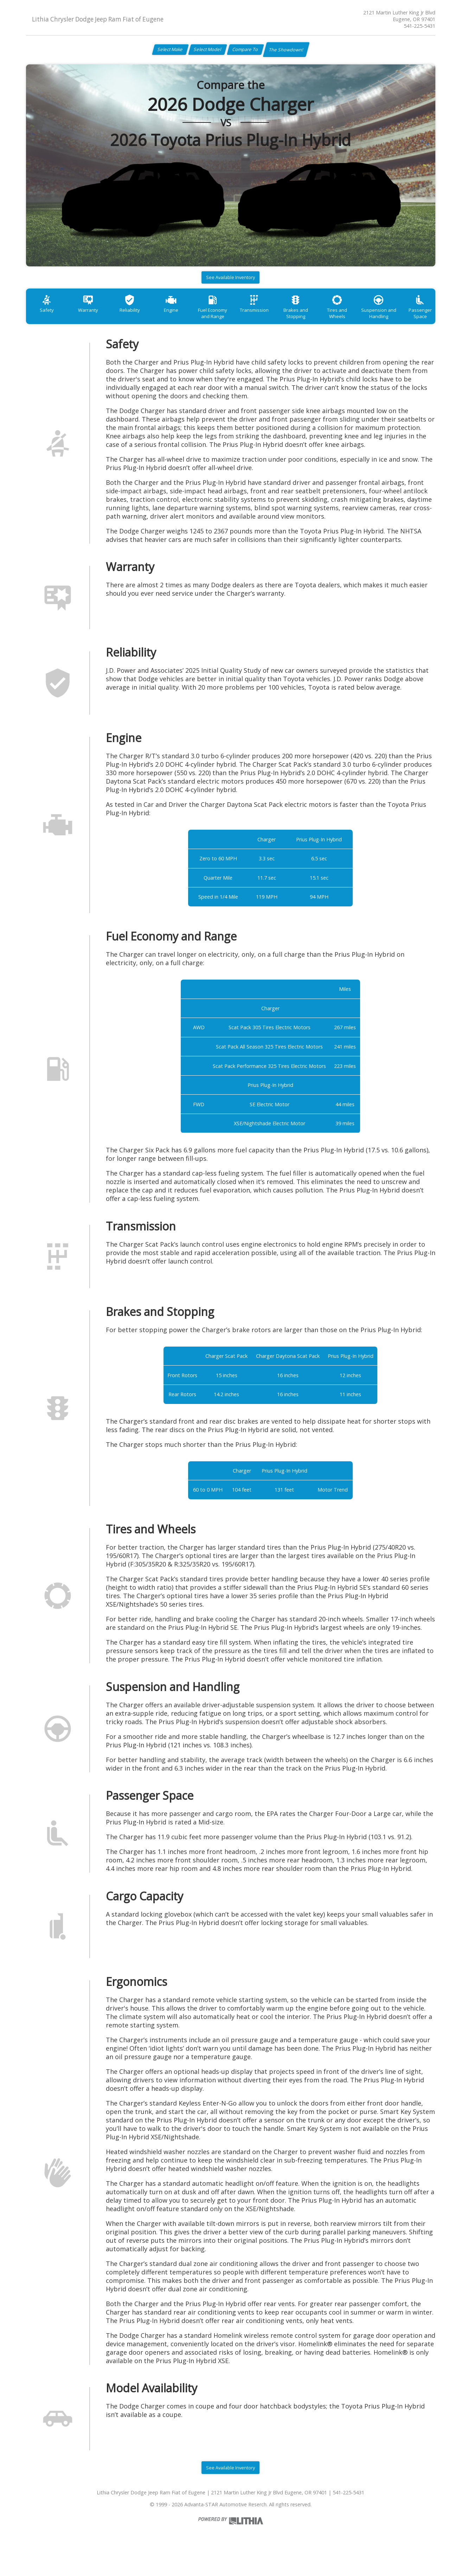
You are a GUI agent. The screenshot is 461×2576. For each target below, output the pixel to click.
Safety (48, 318)
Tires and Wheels (368, 318)
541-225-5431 (419, 26)
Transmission (276, 318)
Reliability (140, 318)
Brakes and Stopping (322, 321)
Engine (185, 318)
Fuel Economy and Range (231, 321)
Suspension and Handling (413, 321)
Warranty (94, 318)
